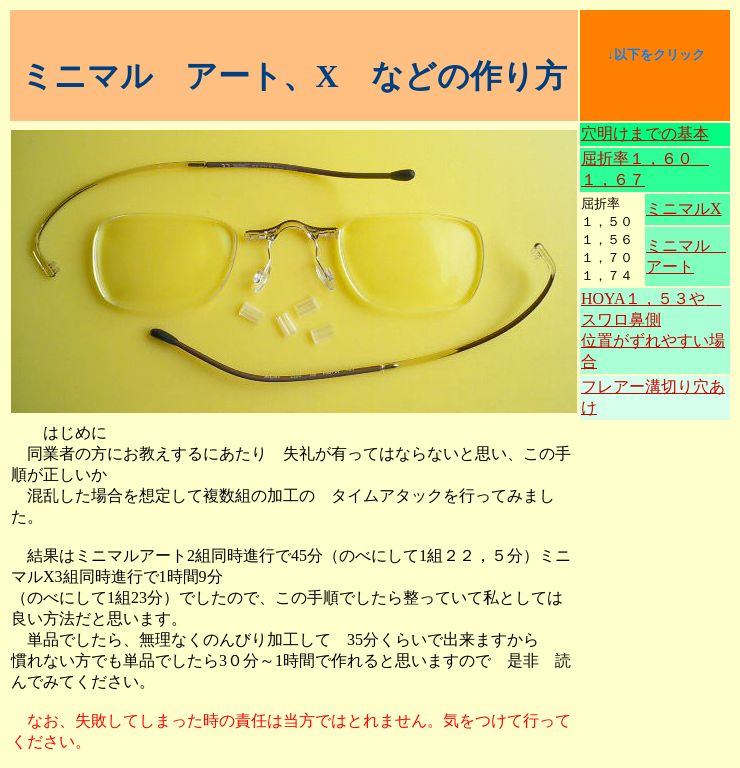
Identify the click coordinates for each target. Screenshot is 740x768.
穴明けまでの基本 (645, 133)
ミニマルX (684, 208)
